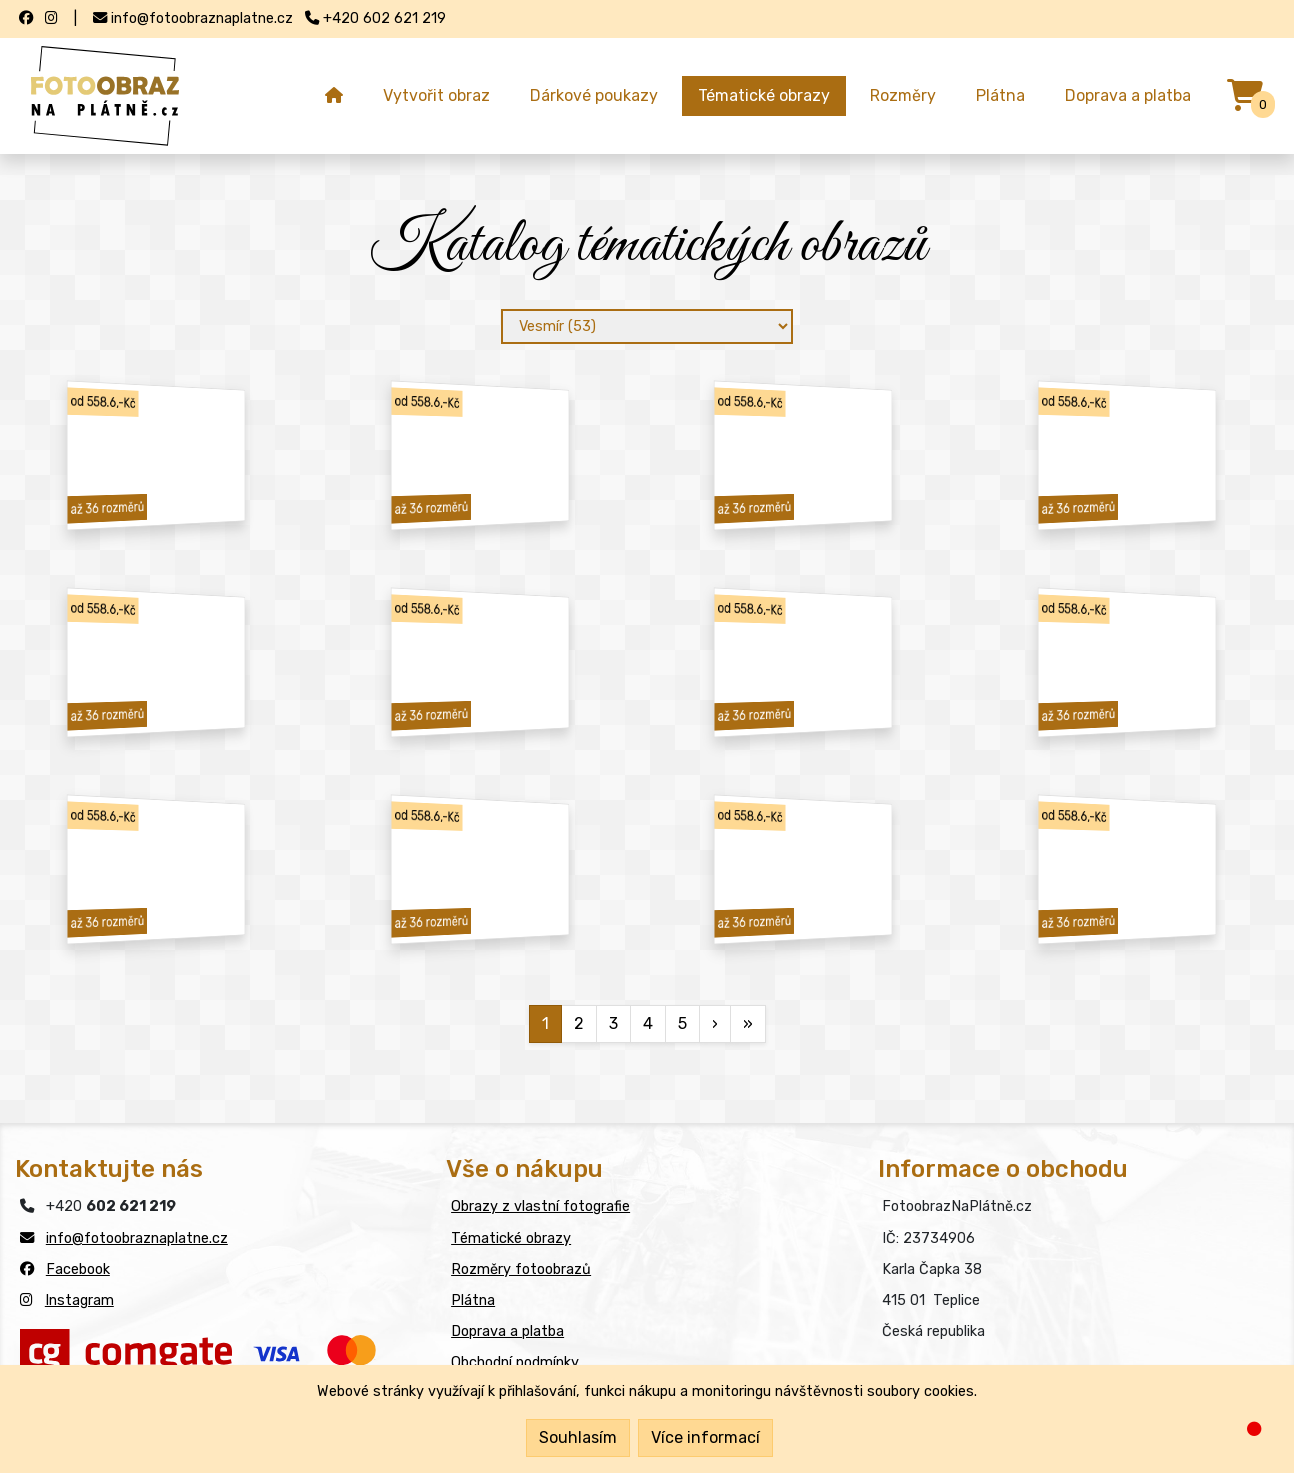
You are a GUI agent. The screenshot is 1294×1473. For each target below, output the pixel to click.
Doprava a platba (1128, 95)
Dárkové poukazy (594, 95)
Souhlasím (578, 1437)
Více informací (705, 1437)
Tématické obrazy (764, 95)
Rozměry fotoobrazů (521, 1269)
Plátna (1000, 95)
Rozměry (903, 95)
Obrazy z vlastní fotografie (540, 1206)
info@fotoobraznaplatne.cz (137, 1238)
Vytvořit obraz (436, 95)
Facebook (78, 1269)
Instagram (79, 1300)
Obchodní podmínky (515, 1362)
